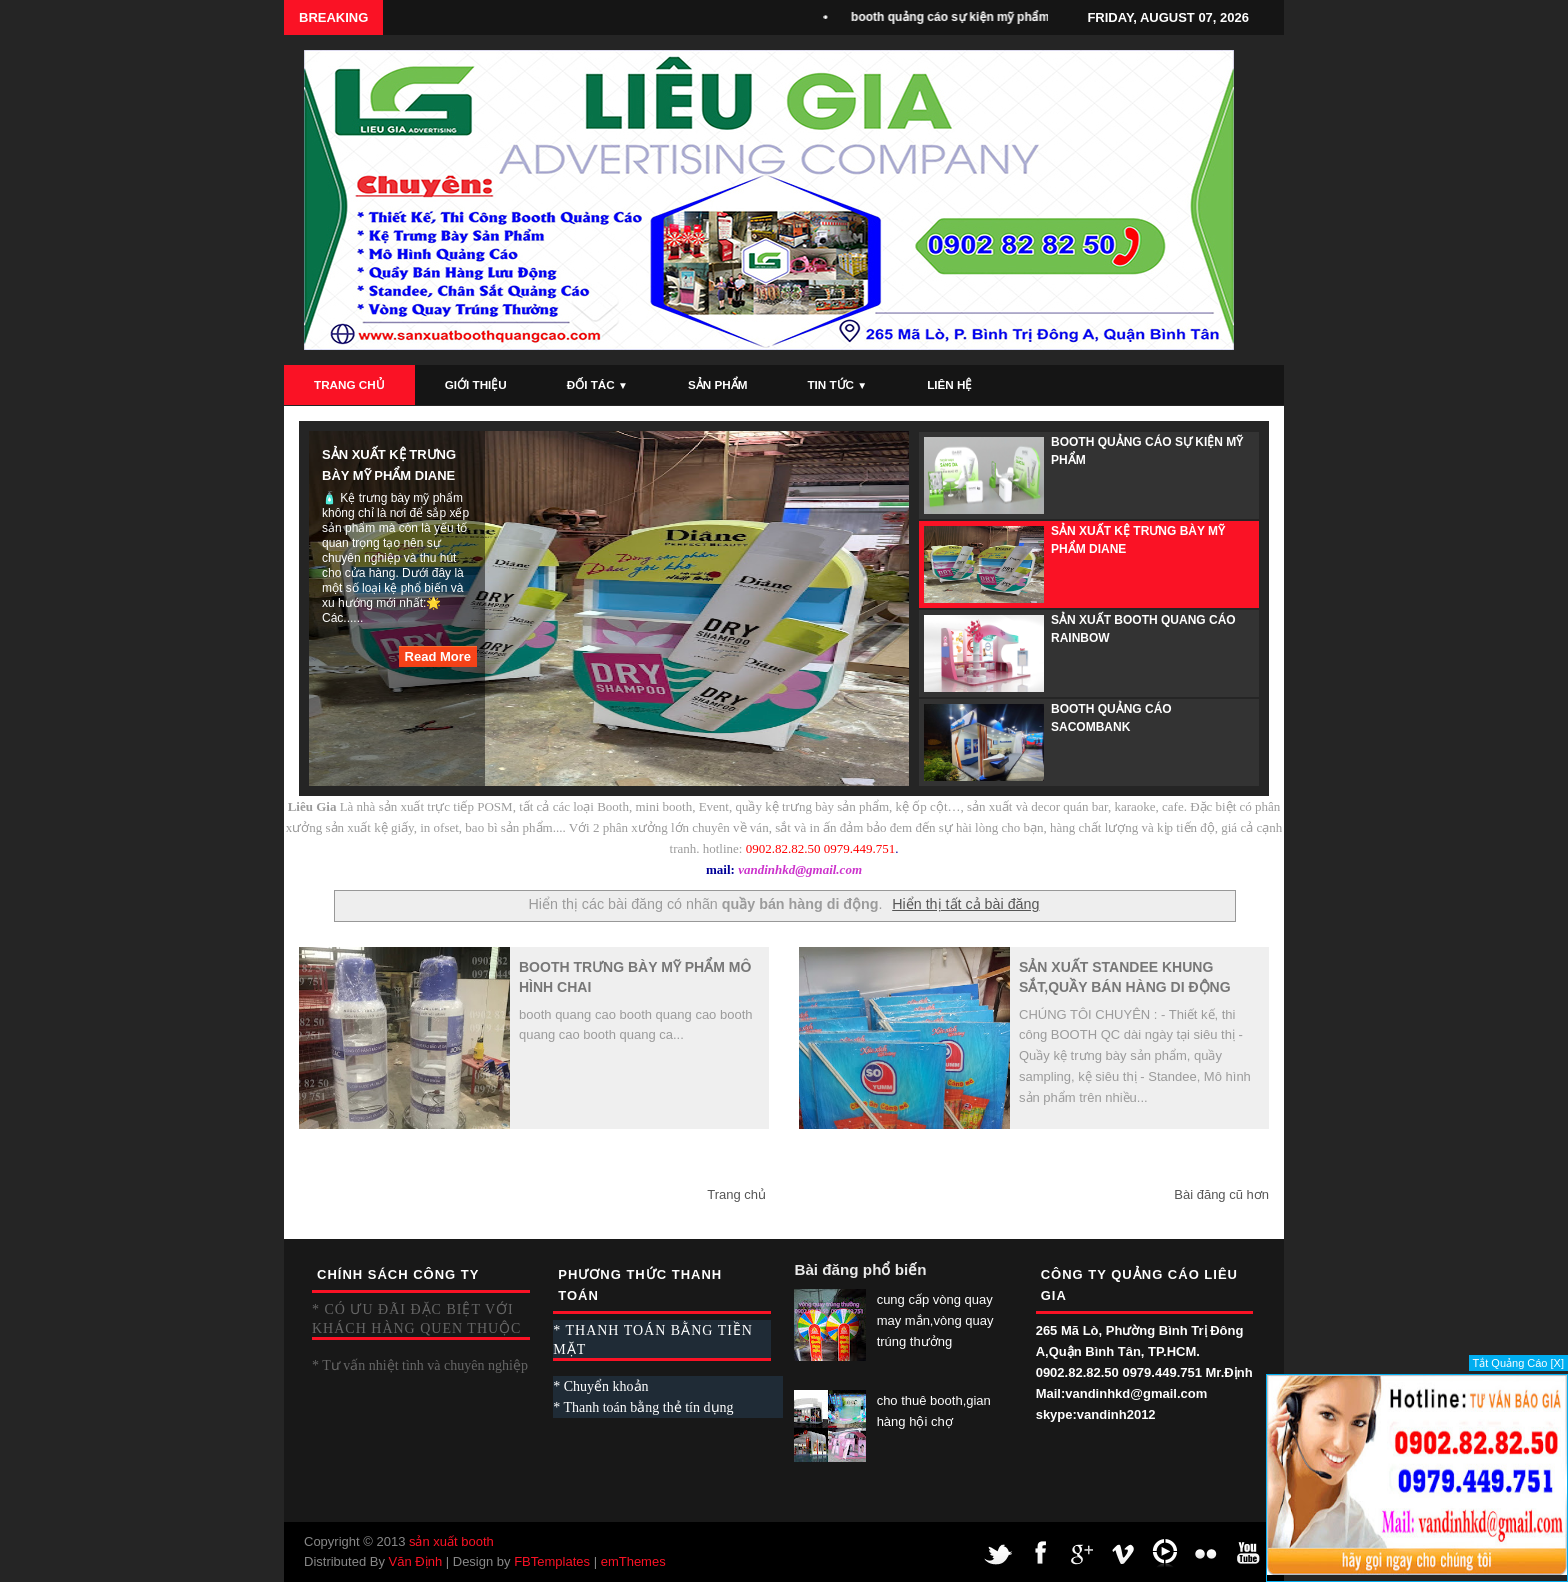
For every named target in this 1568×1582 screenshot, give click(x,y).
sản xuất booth (451, 1541)
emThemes (633, 1561)
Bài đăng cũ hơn (1221, 1194)
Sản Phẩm (717, 384)
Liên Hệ (949, 384)
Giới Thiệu (476, 384)
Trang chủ (736, 1194)
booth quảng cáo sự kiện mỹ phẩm (956, 17)
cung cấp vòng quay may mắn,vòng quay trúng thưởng (935, 1320)
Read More (438, 656)
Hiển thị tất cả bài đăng (965, 904)
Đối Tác (597, 384)
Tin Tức (837, 384)
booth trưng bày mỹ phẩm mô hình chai (635, 977)
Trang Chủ (349, 384)
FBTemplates (552, 1561)
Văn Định (416, 1561)
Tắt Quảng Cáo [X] (1518, 1363)
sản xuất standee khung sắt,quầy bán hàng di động (1125, 977)
